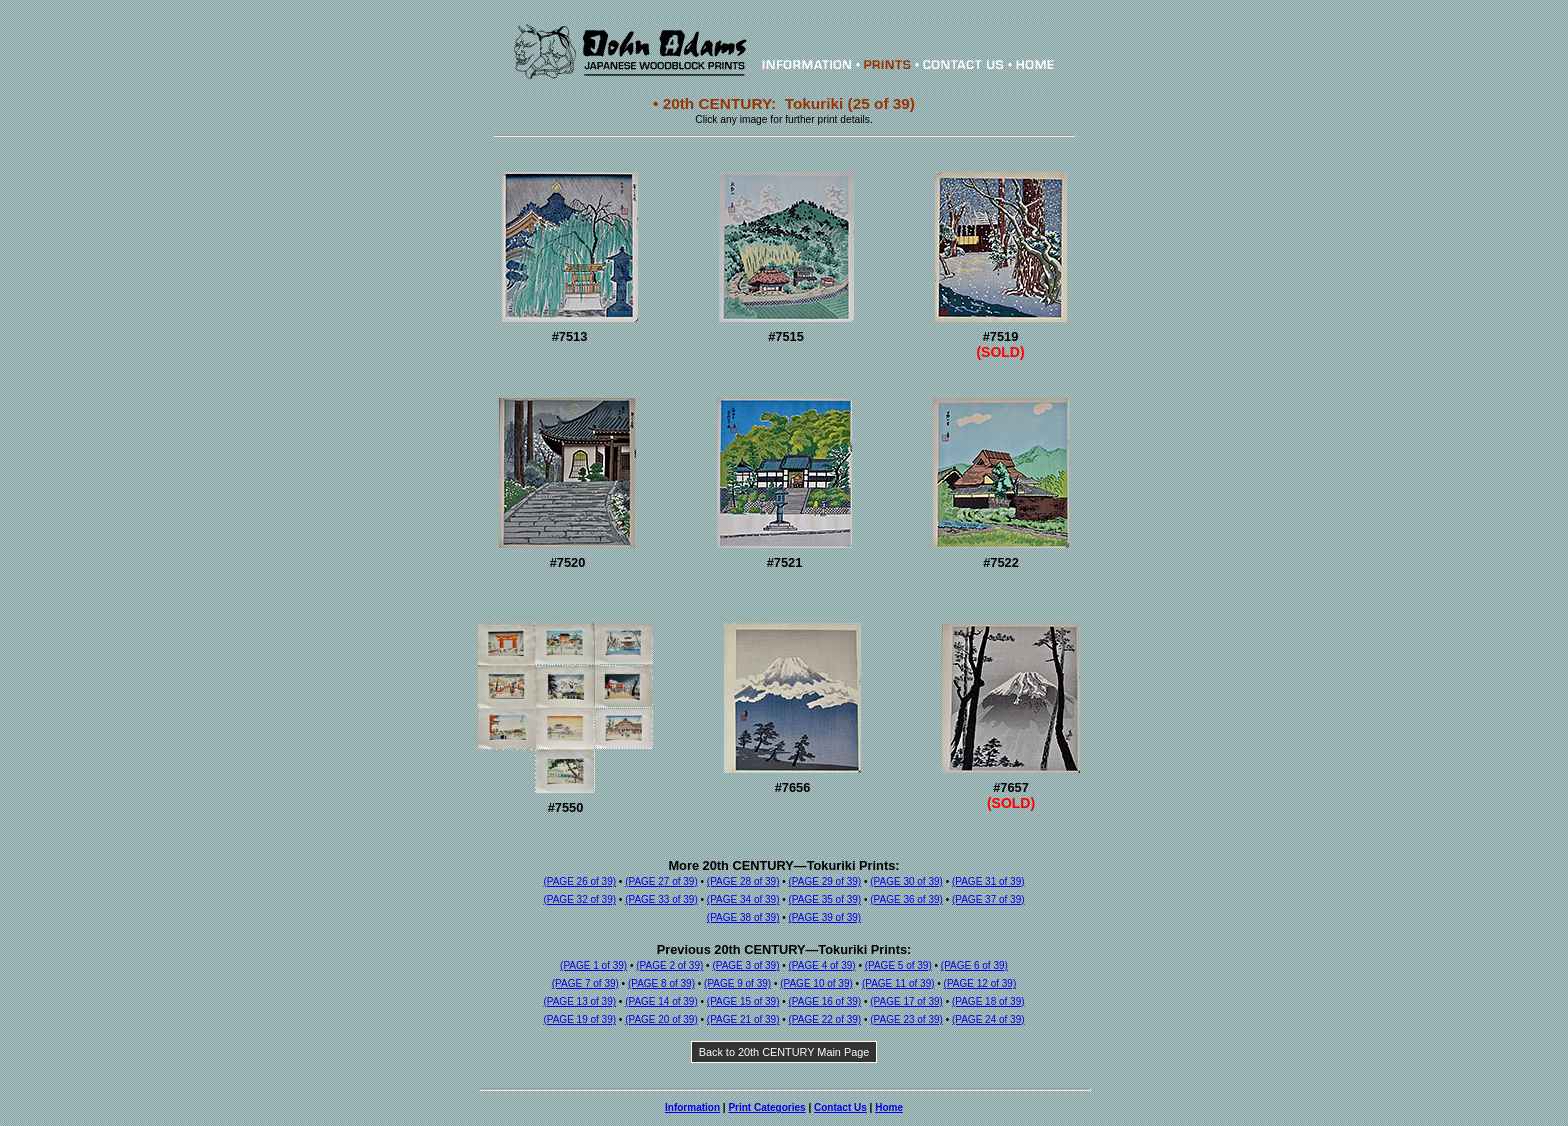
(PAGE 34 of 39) (743, 899)
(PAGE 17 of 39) (906, 1001)
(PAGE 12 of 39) (980, 983)
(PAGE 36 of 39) (906, 899)
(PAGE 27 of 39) (661, 881)
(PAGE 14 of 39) (661, 1001)
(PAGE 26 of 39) (579, 881)
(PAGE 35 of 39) (825, 899)
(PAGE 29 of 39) (825, 881)
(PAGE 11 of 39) (898, 983)
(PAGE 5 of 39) (898, 965)
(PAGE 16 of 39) (825, 1001)
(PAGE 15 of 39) (743, 1001)
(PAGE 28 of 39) (743, 881)
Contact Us (840, 1107)
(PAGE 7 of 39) (585, 983)
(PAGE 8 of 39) (661, 983)
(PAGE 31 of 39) (988, 881)
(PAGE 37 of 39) (988, 899)
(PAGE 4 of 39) (822, 965)
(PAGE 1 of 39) (593, 965)
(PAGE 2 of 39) (669, 965)
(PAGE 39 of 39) (825, 917)
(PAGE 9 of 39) (737, 983)
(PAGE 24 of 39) (988, 1019)
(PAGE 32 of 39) (579, 899)
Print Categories (766, 1107)
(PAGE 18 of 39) (988, 1001)
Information (692, 1107)
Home (889, 1107)
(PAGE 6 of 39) (974, 965)
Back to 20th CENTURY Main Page (784, 1052)
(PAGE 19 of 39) (579, 1019)
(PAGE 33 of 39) (661, 899)
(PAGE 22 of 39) (825, 1019)
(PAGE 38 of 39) (743, 917)
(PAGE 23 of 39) (906, 1019)
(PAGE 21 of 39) (743, 1019)
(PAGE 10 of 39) (816, 983)
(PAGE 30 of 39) (906, 881)
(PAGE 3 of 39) (745, 965)
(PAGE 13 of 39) (579, 1001)
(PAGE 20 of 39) (661, 1019)
